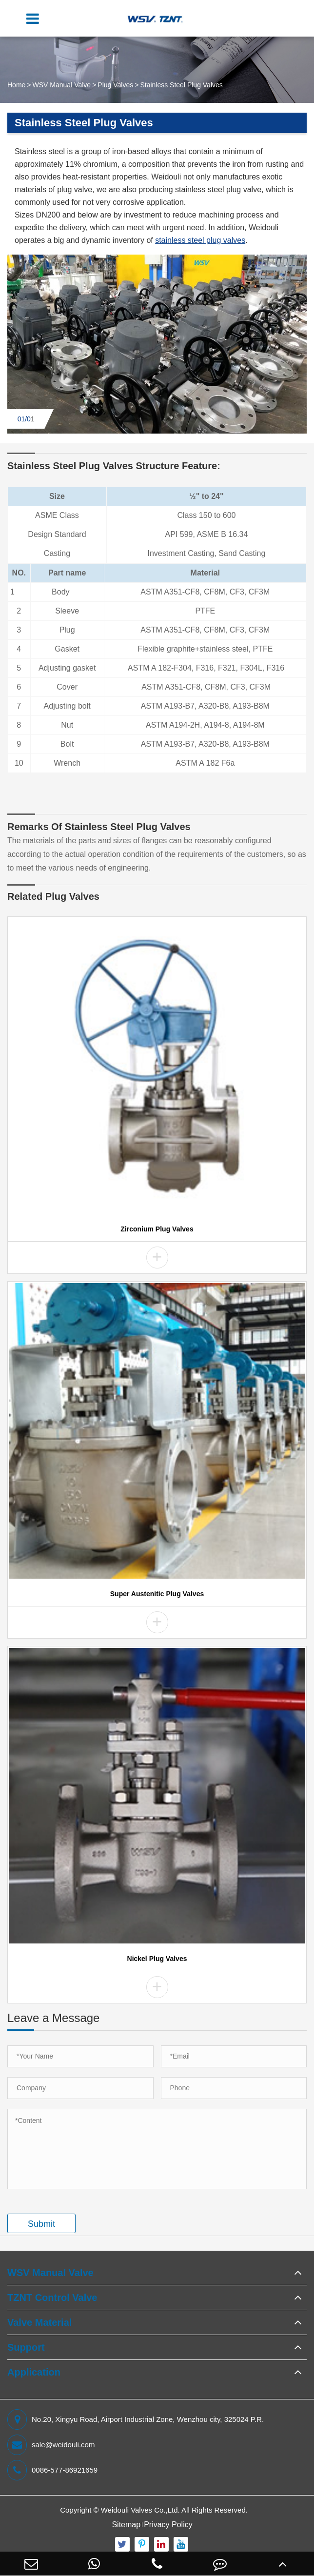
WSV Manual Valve (62, 85)
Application (33, 2372)
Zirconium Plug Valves (156, 1229)
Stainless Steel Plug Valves (181, 85)
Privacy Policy (168, 2524)
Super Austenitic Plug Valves (157, 1594)
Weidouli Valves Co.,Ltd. (140, 2510)
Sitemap (126, 2524)
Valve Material (39, 2322)
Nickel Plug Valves (157, 1958)
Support (26, 2347)
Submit (41, 2224)
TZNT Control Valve (52, 2297)
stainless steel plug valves (200, 240)
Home (16, 85)
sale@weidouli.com (51, 2445)
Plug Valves (115, 85)
